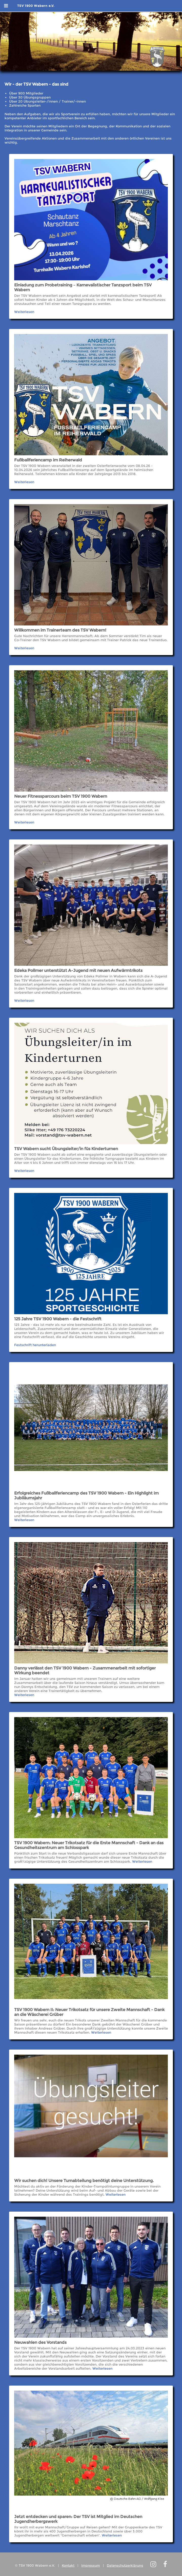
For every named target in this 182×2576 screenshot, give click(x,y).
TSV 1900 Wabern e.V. (35, 6)
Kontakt (68, 2565)
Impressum (90, 2565)
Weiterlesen (24, 312)
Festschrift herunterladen (35, 1345)
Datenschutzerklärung (125, 2565)
